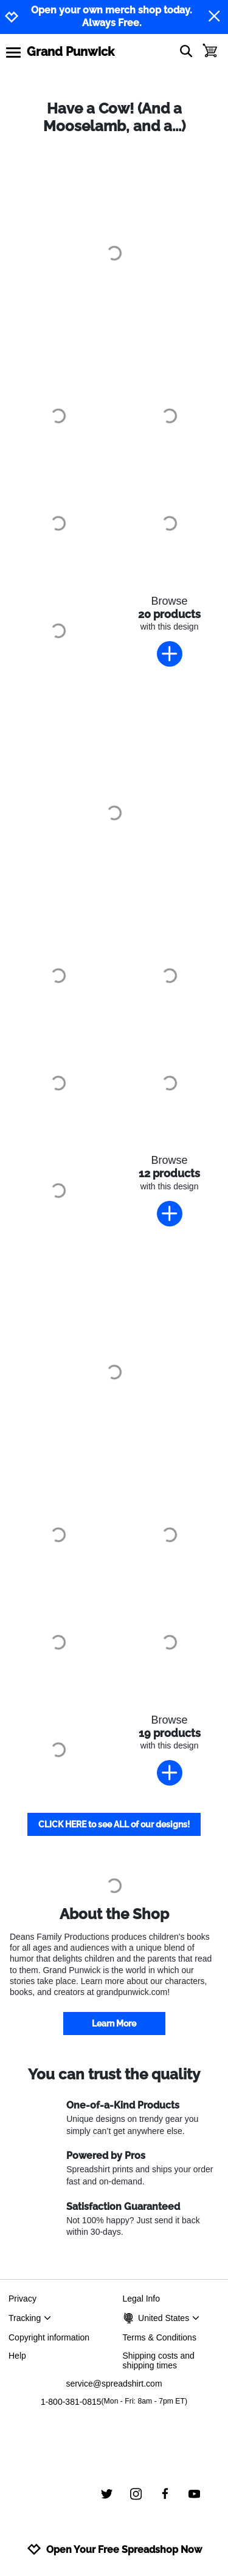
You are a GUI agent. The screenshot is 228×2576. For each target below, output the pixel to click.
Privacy (22, 2298)
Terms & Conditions (159, 2337)
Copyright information (49, 2337)
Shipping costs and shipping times (159, 2360)
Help (17, 2355)
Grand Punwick (70, 51)
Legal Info (142, 2298)
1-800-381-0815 (114, 2402)
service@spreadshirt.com (114, 2383)
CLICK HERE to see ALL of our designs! (114, 1824)
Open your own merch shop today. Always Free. (111, 16)
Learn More (114, 2023)
